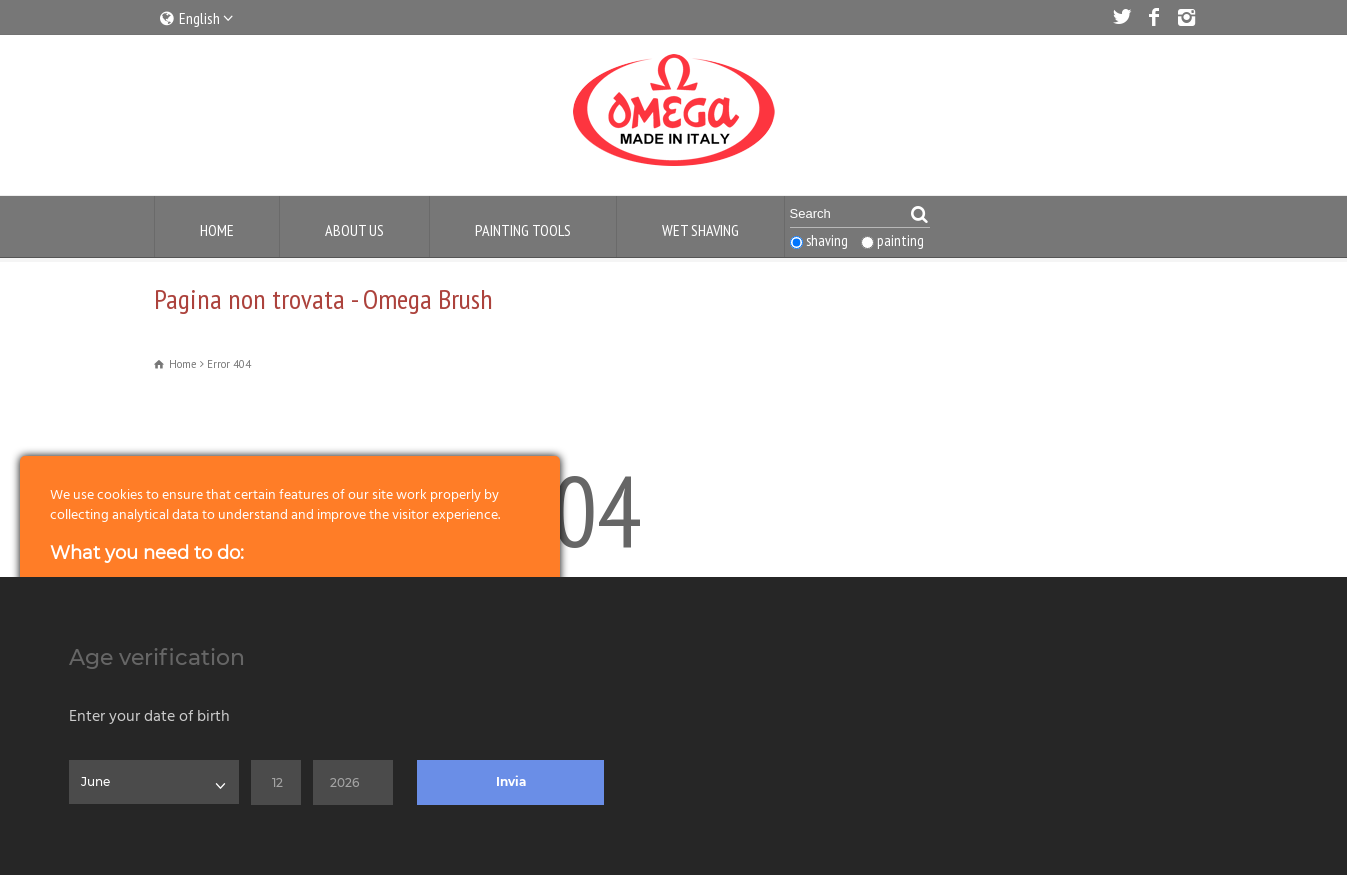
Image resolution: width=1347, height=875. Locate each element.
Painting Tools (523, 230)
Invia (511, 781)
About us (354, 230)
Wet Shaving (700, 230)
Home (217, 230)
